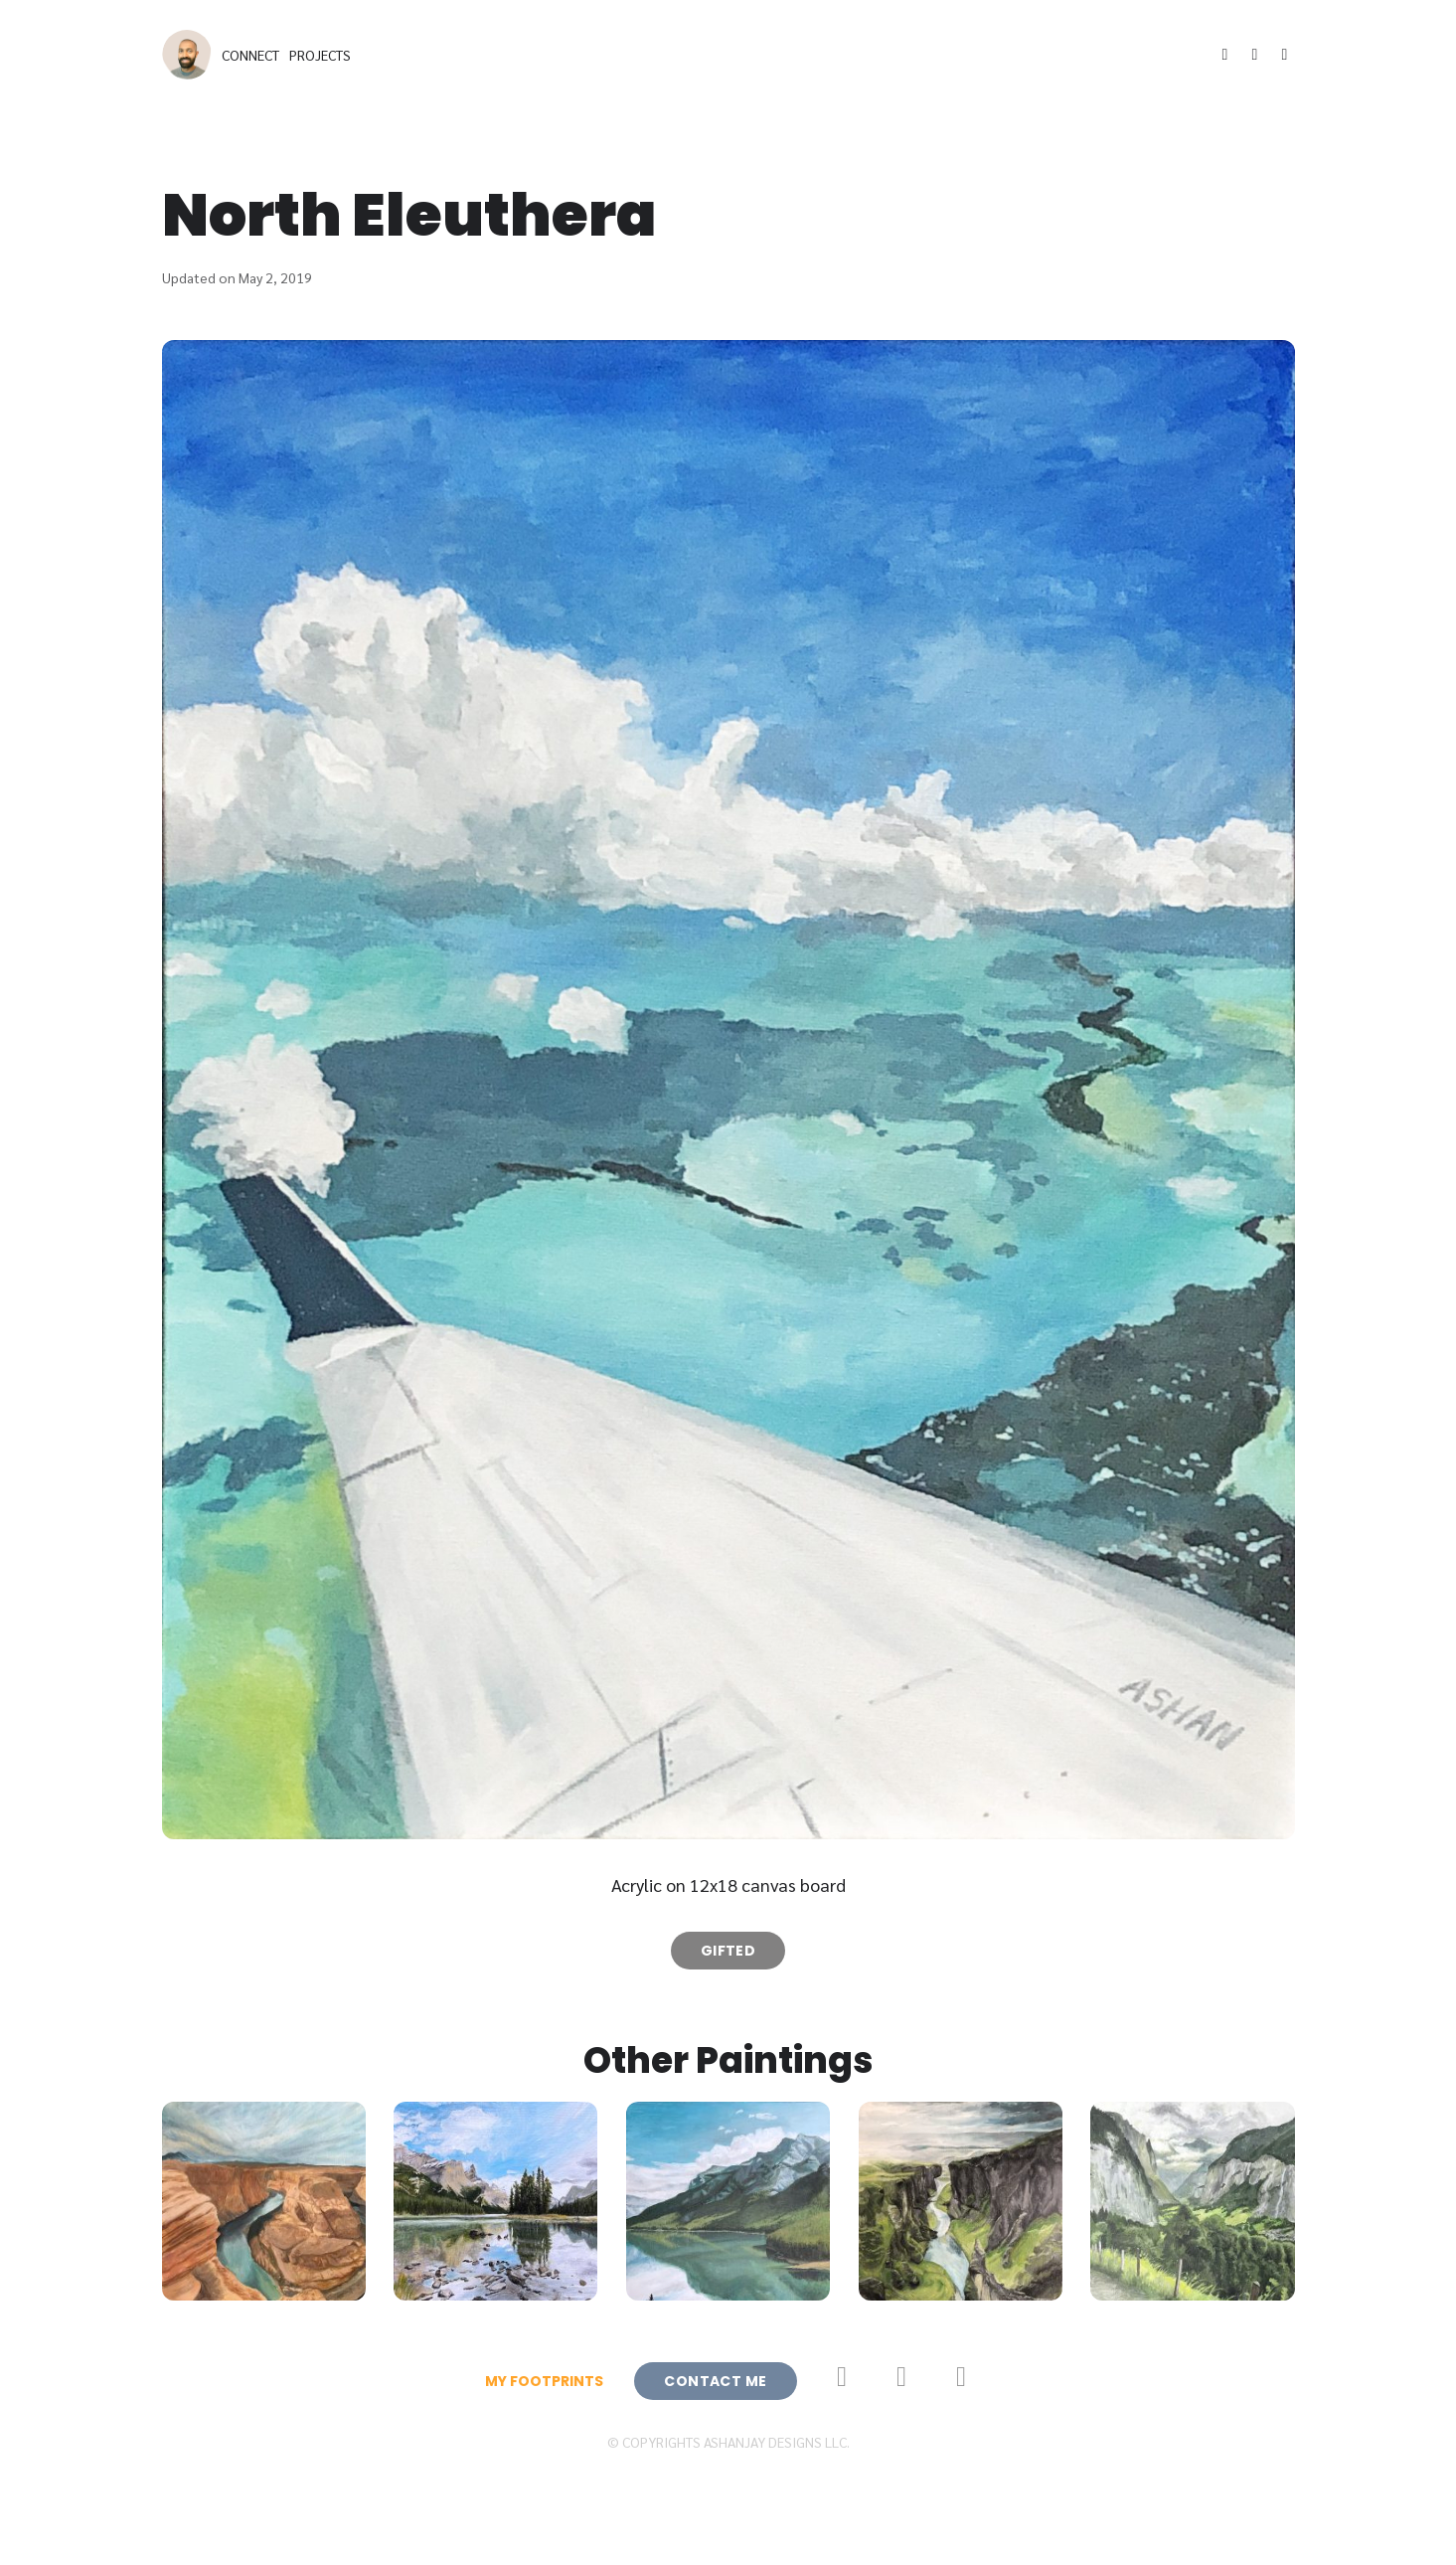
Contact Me (715, 2381)
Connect (250, 55)
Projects (320, 55)
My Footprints (544, 2381)
